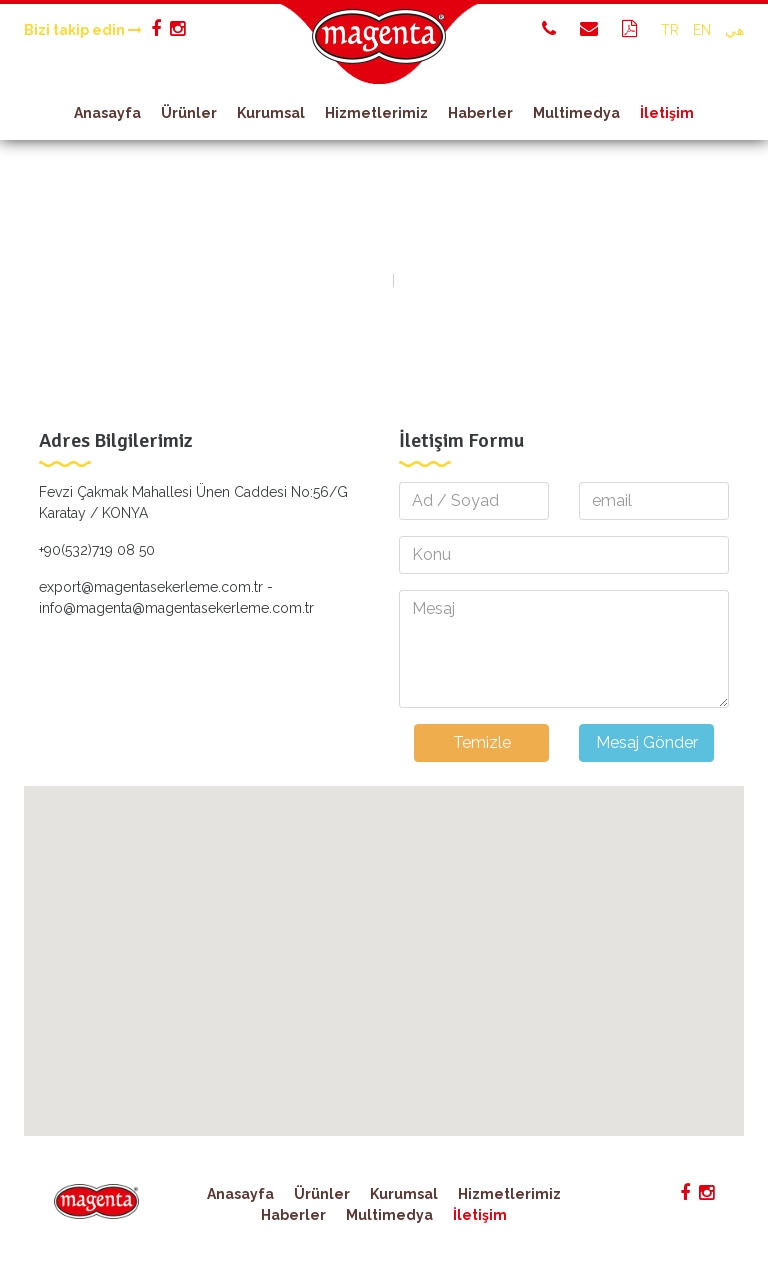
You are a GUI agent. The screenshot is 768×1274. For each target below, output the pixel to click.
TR (670, 30)
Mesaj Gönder (647, 742)
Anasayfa (107, 113)
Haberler (480, 113)
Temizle (482, 742)
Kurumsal (271, 113)
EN (702, 30)
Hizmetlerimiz (376, 113)
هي (734, 30)
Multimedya (576, 113)
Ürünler (189, 113)
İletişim (667, 113)
